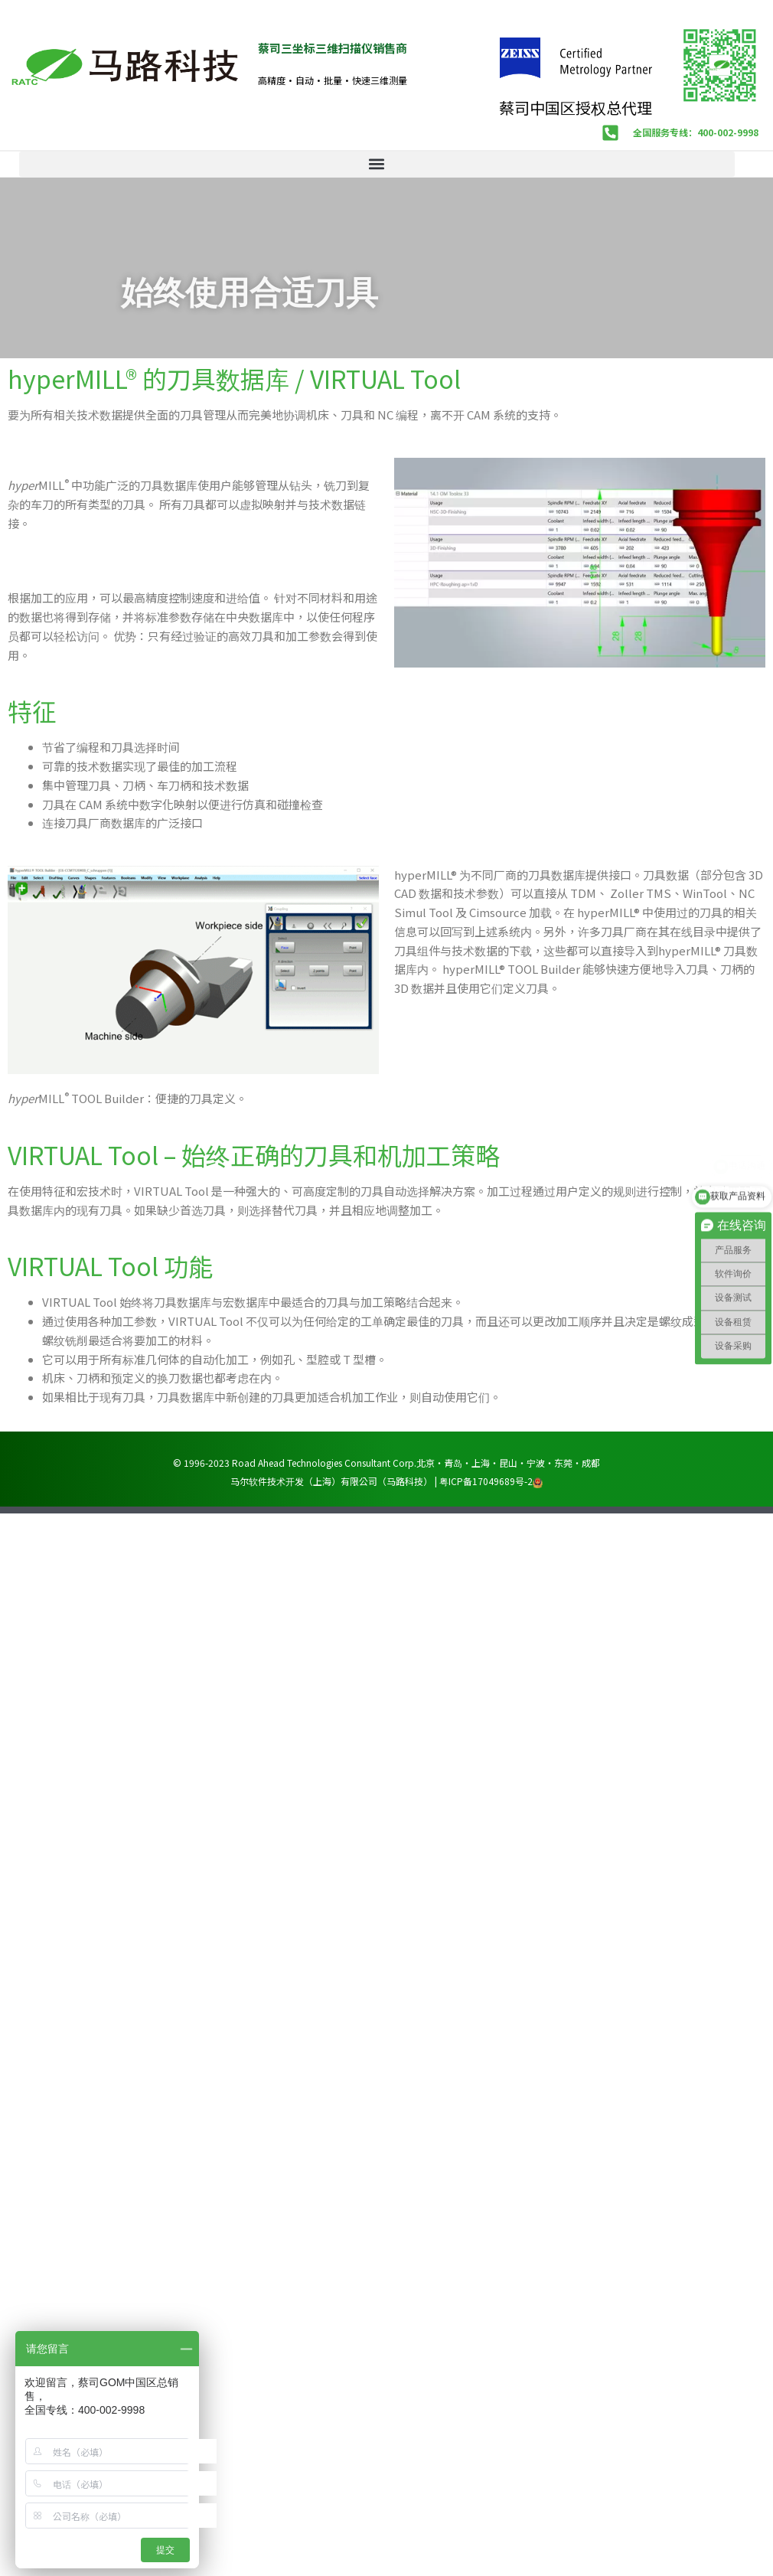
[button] (377, 164)
